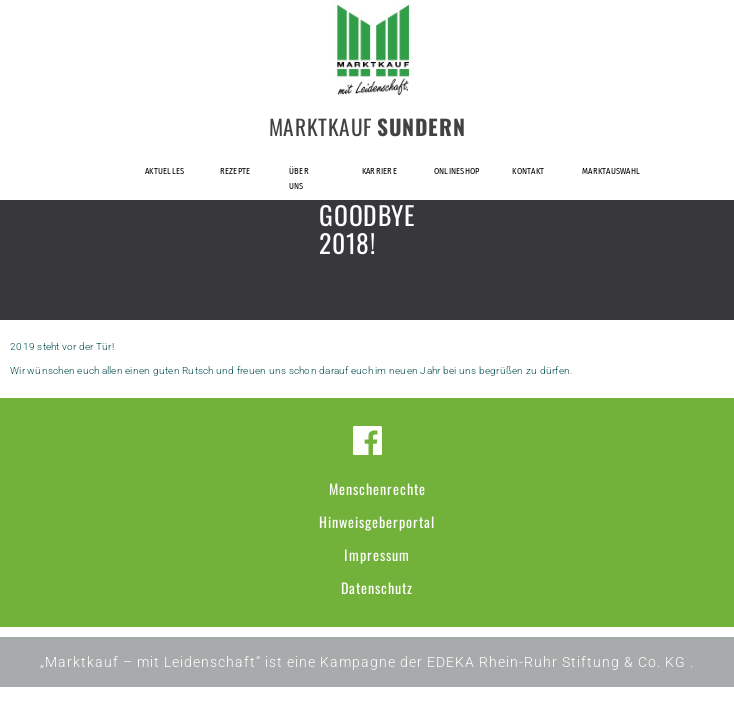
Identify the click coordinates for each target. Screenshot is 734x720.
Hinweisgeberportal (377, 521)
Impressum (377, 554)
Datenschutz (377, 587)
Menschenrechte (377, 488)
